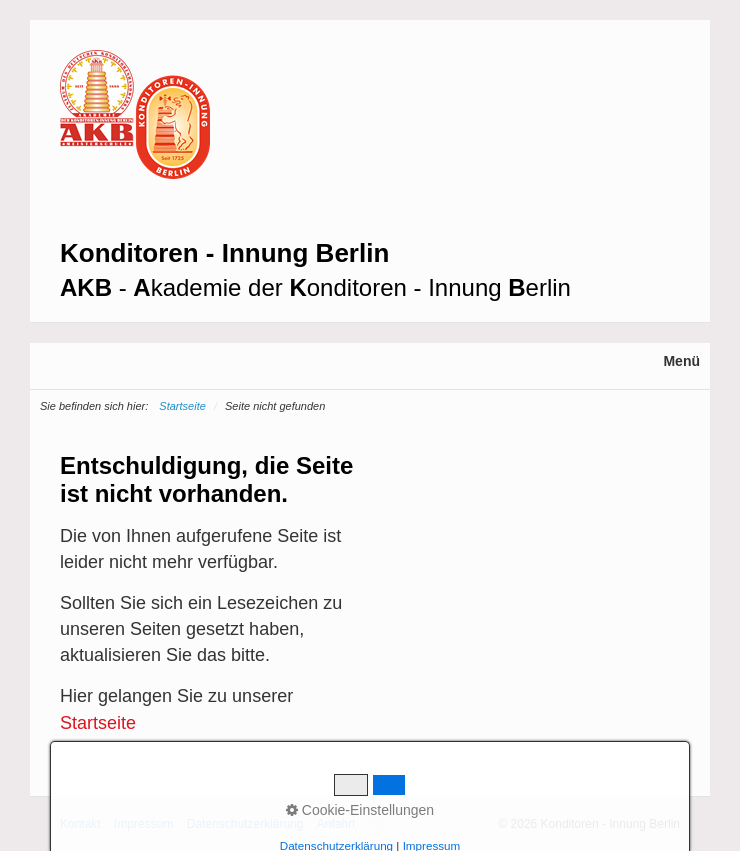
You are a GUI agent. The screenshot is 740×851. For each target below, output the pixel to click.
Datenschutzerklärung (245, 824)
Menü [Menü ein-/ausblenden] (681, 361)
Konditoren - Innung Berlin (224, 253)
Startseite (182, 406)
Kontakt (80, 824)
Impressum (143, 824)
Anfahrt (336, 824)
